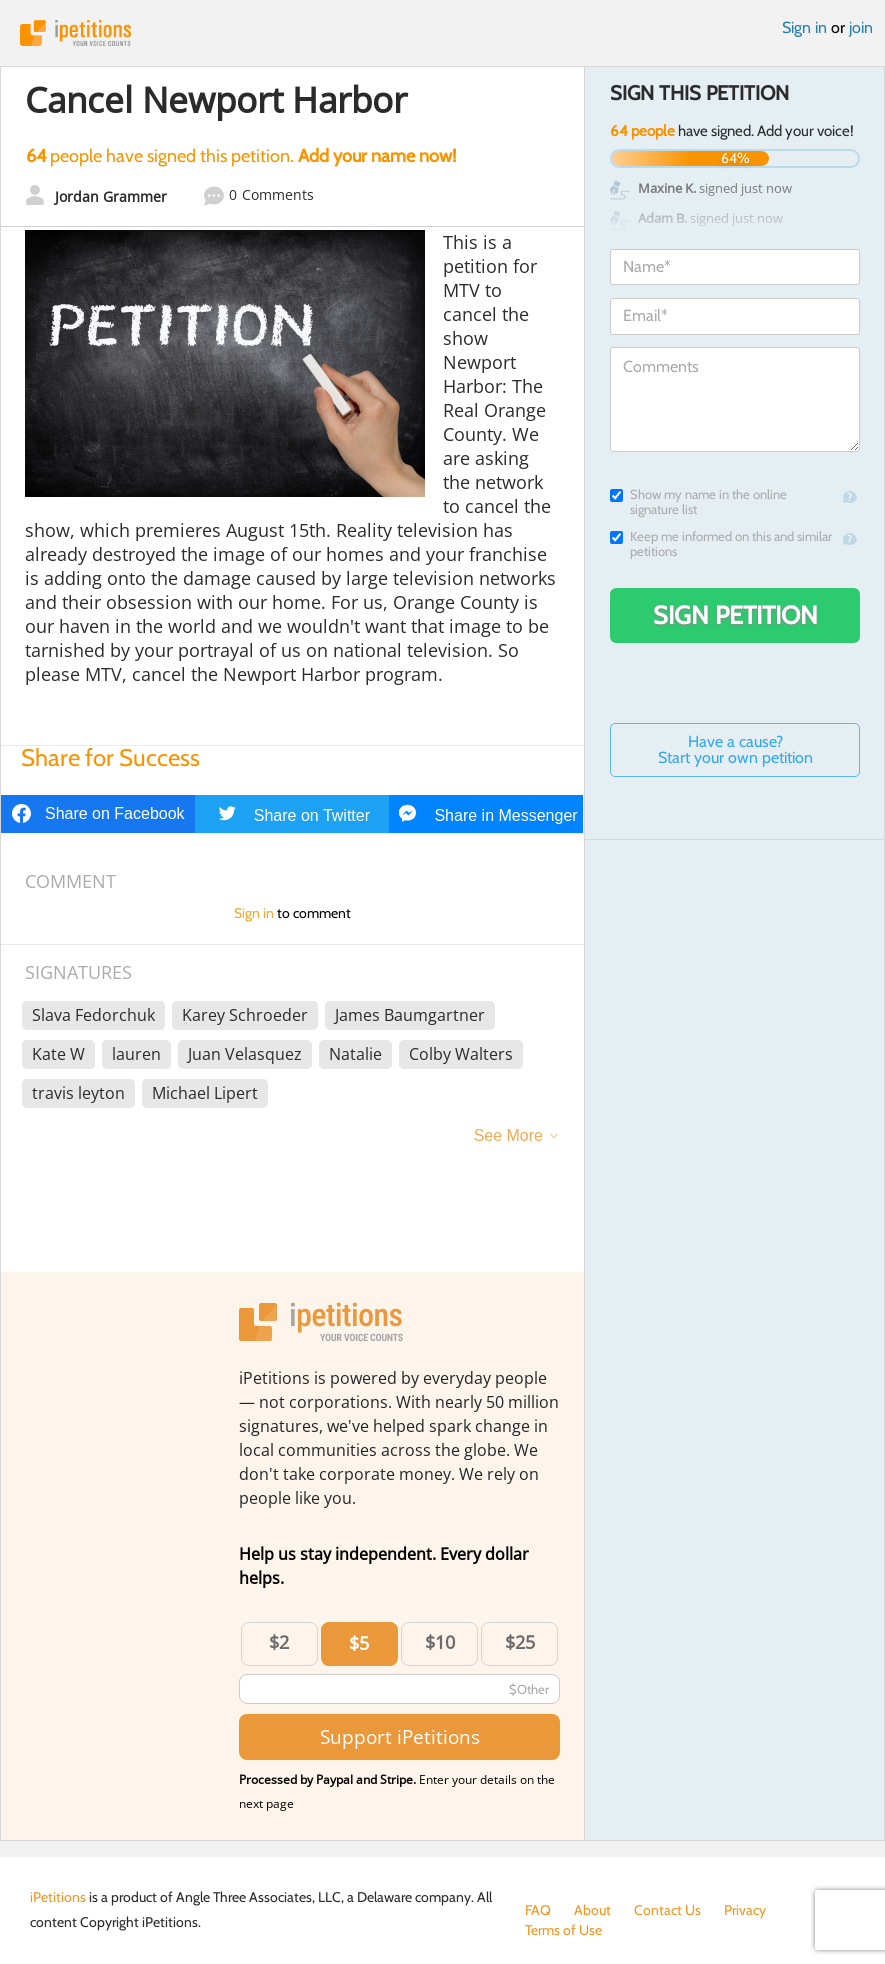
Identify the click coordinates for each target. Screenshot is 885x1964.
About (592, 1910)
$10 (440, 1642)
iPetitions (442, 33)
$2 (279, 1642)
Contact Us (667, 1910)
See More (508, 1135)
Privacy (745, 1910)
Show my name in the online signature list (698, 502)
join (861, 27)
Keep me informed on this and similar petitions (721, 544)
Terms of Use (563, 1930)
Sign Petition (735, 615)
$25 (520, 1642)
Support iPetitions (400, 1736)
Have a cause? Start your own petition (735, 749)
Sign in (804, 27)
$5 (359, 1643)
